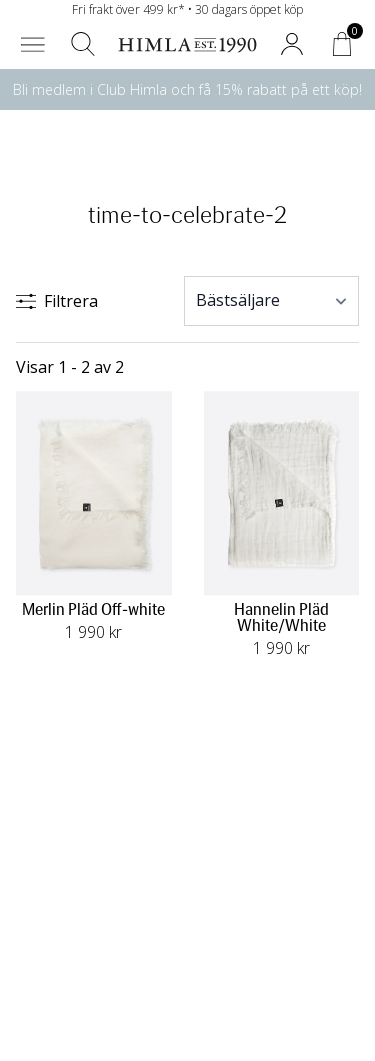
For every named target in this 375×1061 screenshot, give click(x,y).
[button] (33, 44)
